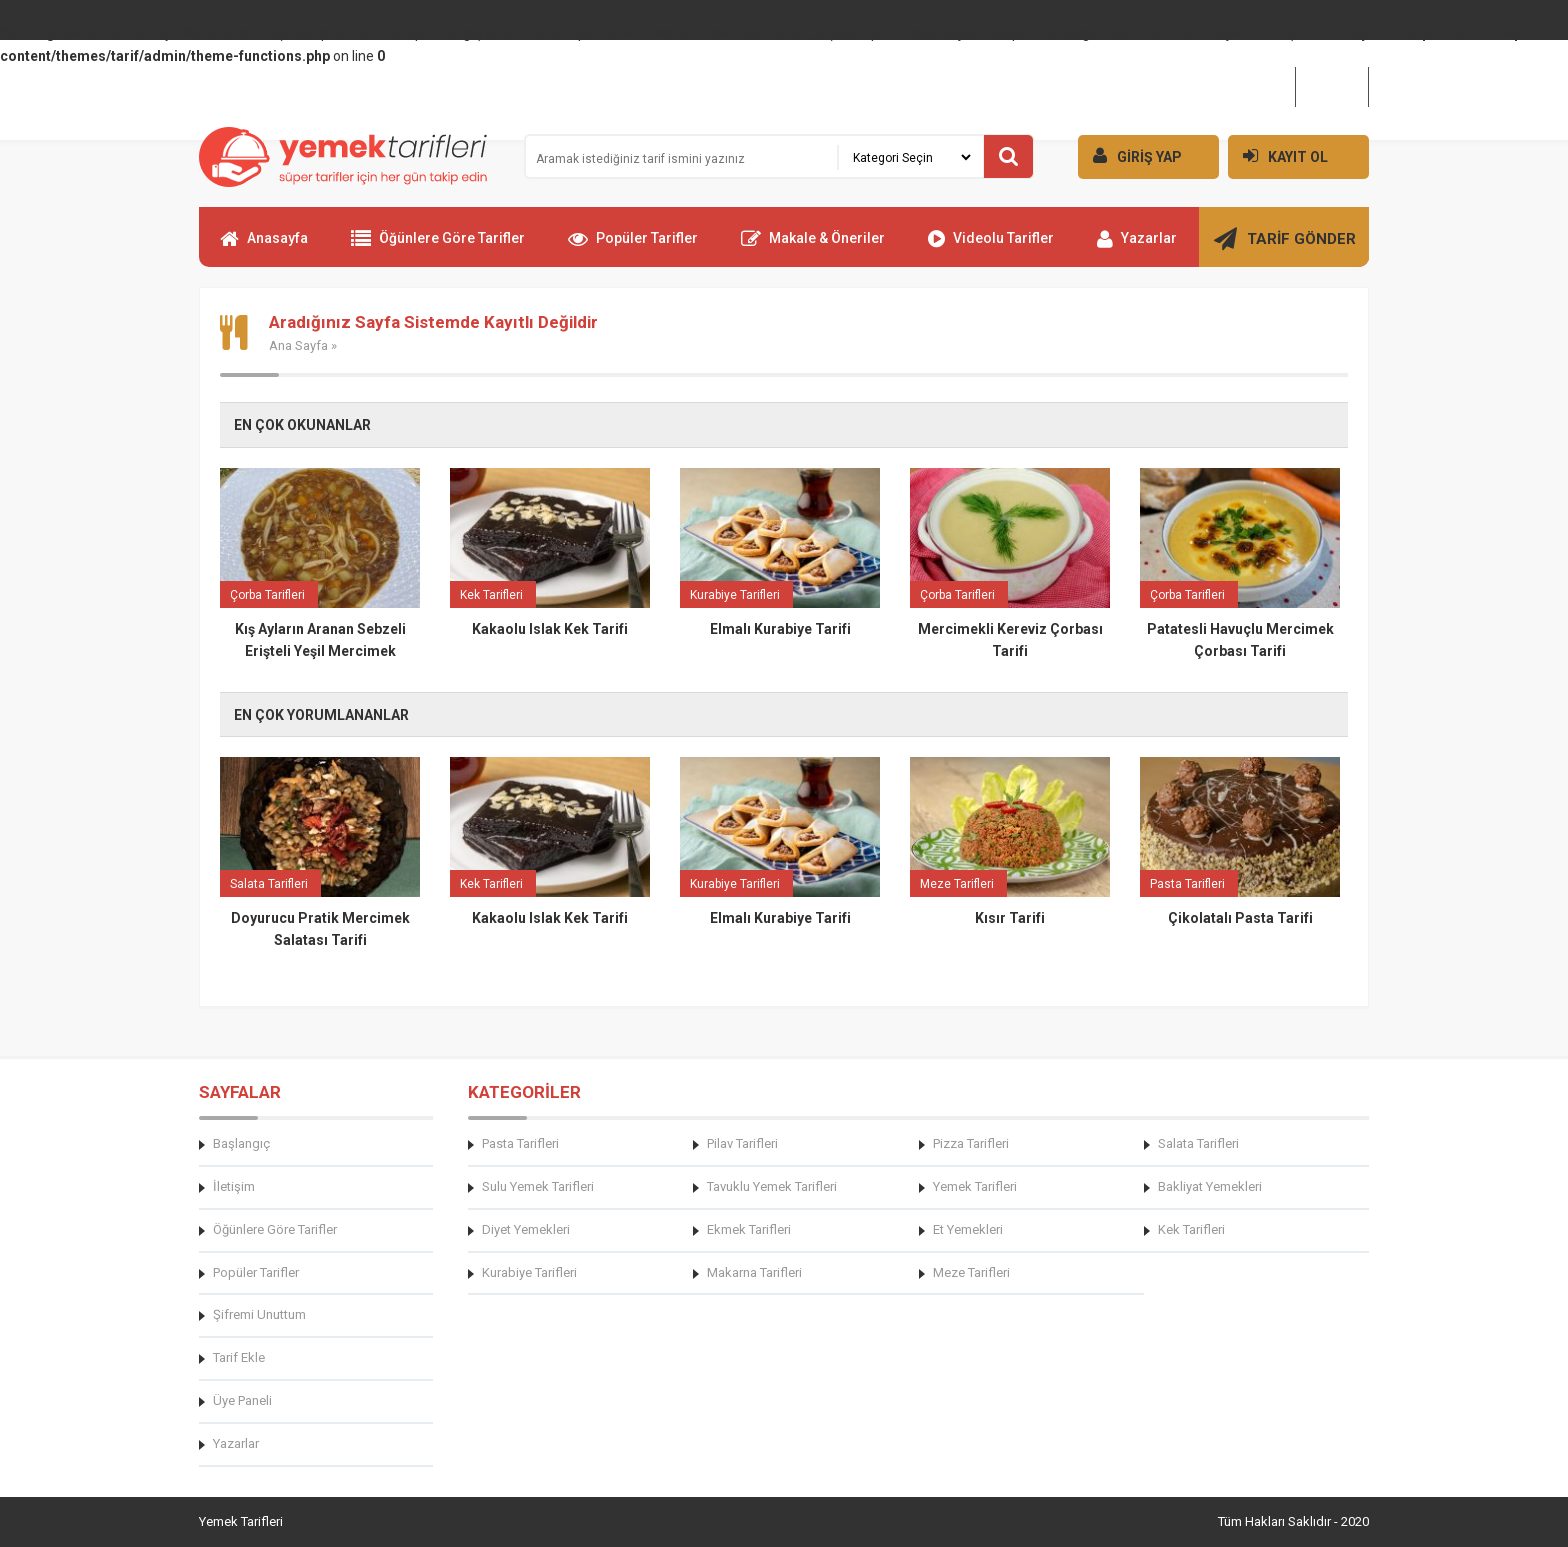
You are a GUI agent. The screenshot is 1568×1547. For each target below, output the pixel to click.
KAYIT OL (1278, 155)
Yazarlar (1137, 247)
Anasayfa (264, 247)
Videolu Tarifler (991, 247)
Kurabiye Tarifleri (529, 1272)
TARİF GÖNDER (1285, 247)
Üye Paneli (242, 1400)
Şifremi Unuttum (259, 1314)
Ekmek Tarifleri (749, 1229)
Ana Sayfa (298, 345)
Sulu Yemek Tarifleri (538, 1186)
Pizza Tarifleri (971, 1143)
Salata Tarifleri (1198, 1143)
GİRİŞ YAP (1130, 155)
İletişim (1332, 86)
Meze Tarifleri (971, 1272)
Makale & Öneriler (813, 247)
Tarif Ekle (239, 1357)
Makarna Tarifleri (754, 1272)
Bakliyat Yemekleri (1210, 1186)
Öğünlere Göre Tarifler (438, 247)
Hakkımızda (1246, 86)
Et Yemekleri (968, 1229)
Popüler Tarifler (633, 247)
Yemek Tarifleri (975, 1186)
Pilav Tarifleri (742, 1143)
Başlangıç (241, 1143)
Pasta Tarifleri (520, 1143)
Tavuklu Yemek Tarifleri (772, 1186)
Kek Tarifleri (1191, 1229)
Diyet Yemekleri (526, 1229)
